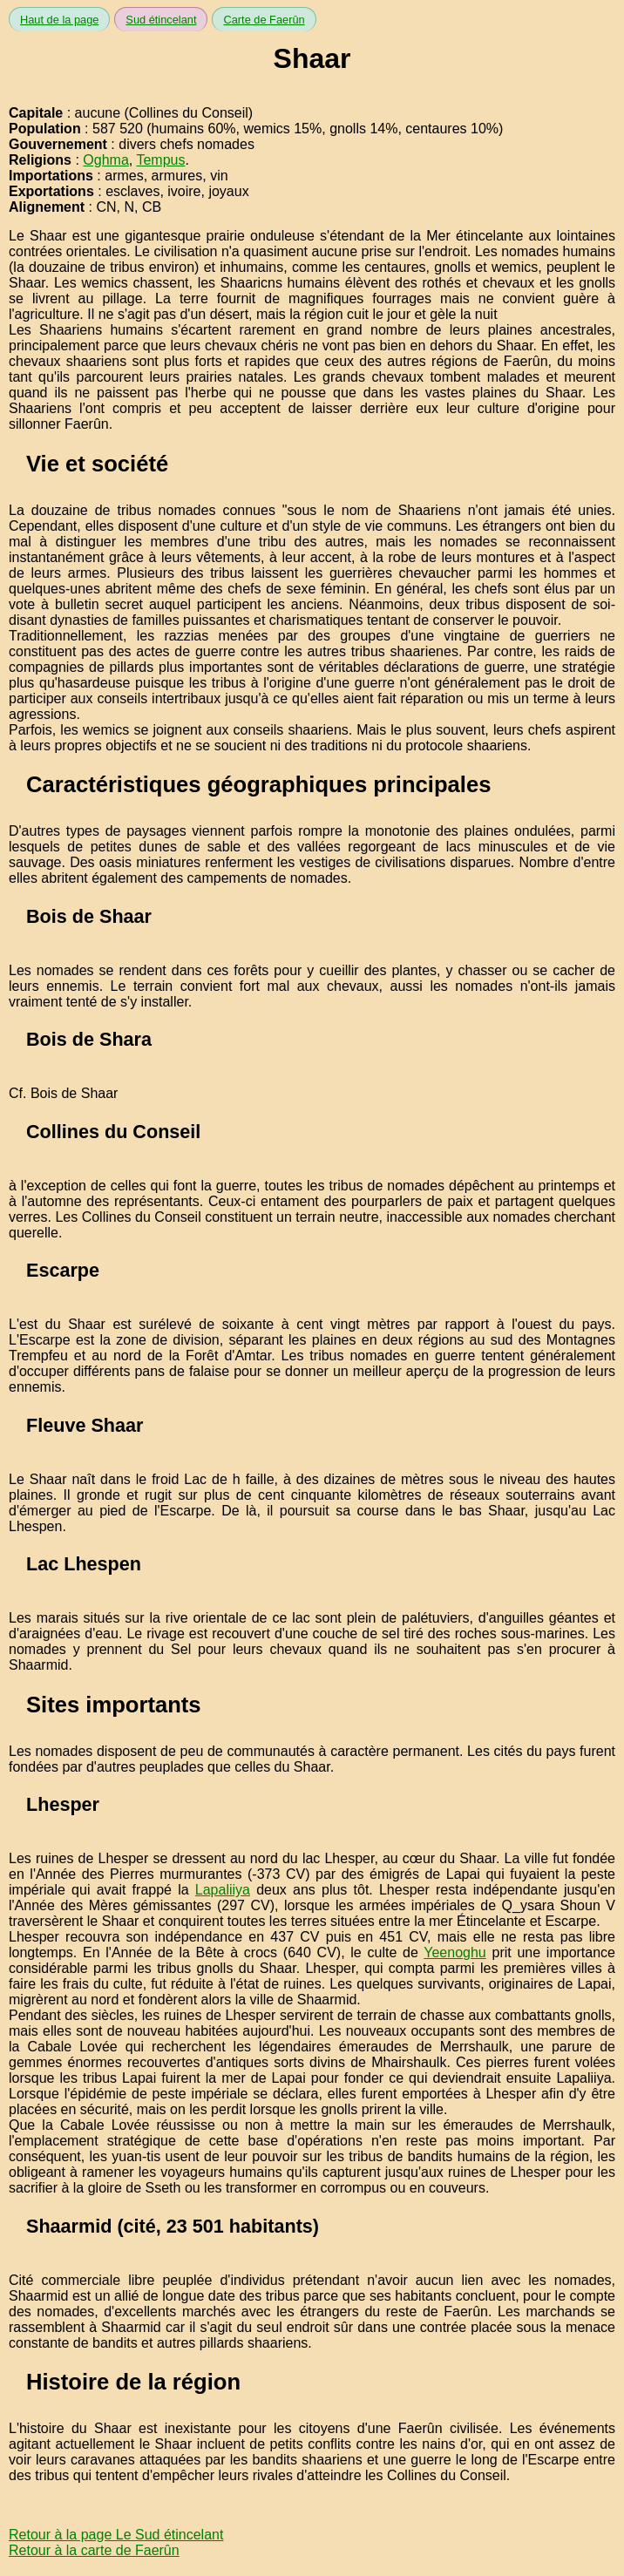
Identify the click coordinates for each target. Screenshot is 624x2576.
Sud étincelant (160, 19)
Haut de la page (59, 19)
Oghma (105, 160)
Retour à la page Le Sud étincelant (116, 2534)
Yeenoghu (455, 1952)
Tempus (160, 160)
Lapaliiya (222, 1889)
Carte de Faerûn (263, 19)
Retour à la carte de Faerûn (94, 2550)
